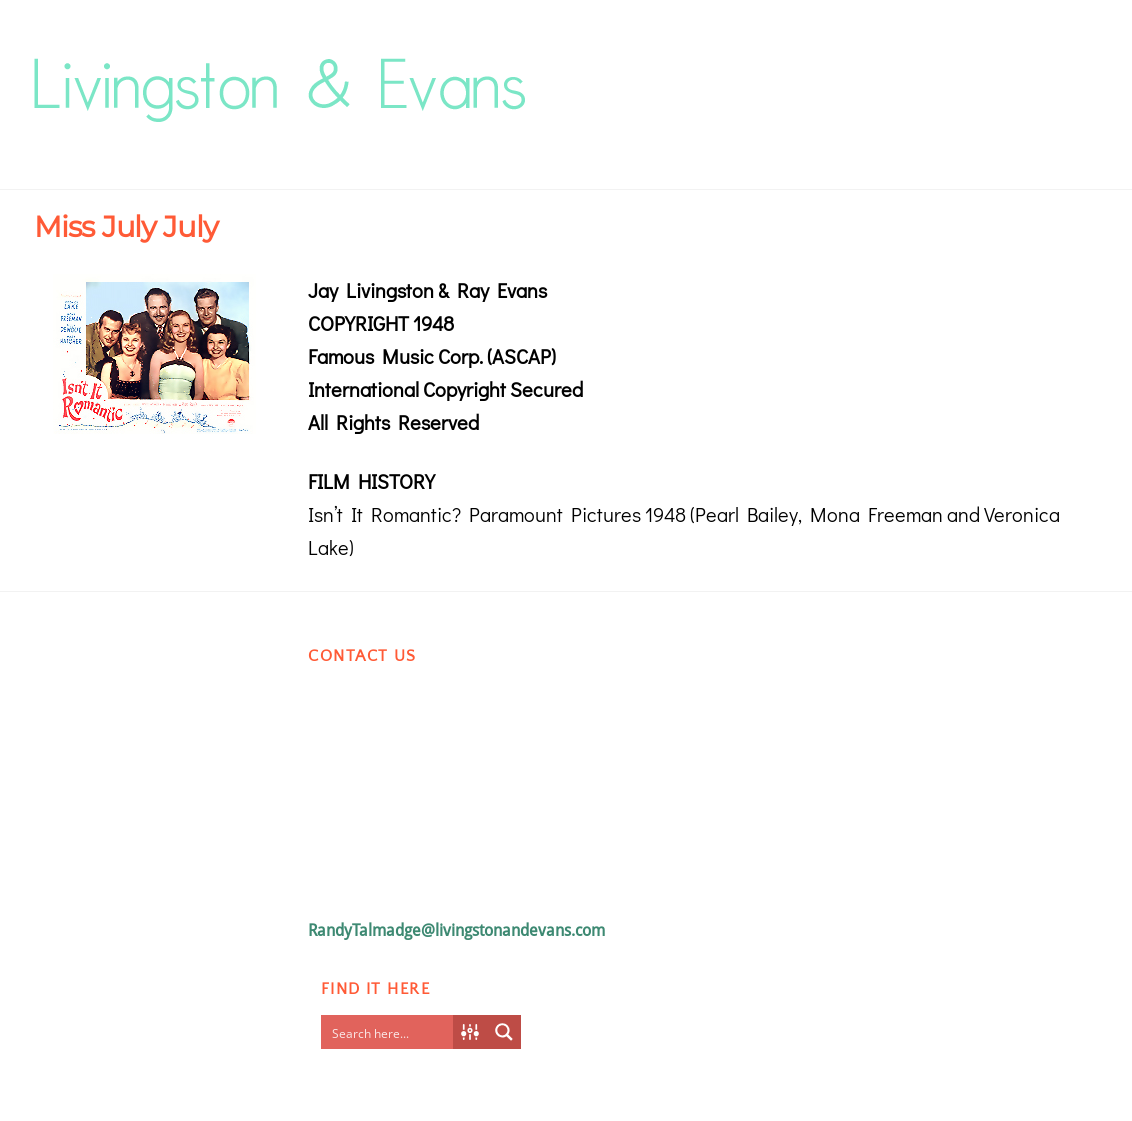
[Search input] (392, 1032)
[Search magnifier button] (504, 1032)
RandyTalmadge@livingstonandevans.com (456, 930)
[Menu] (1067, 66)
